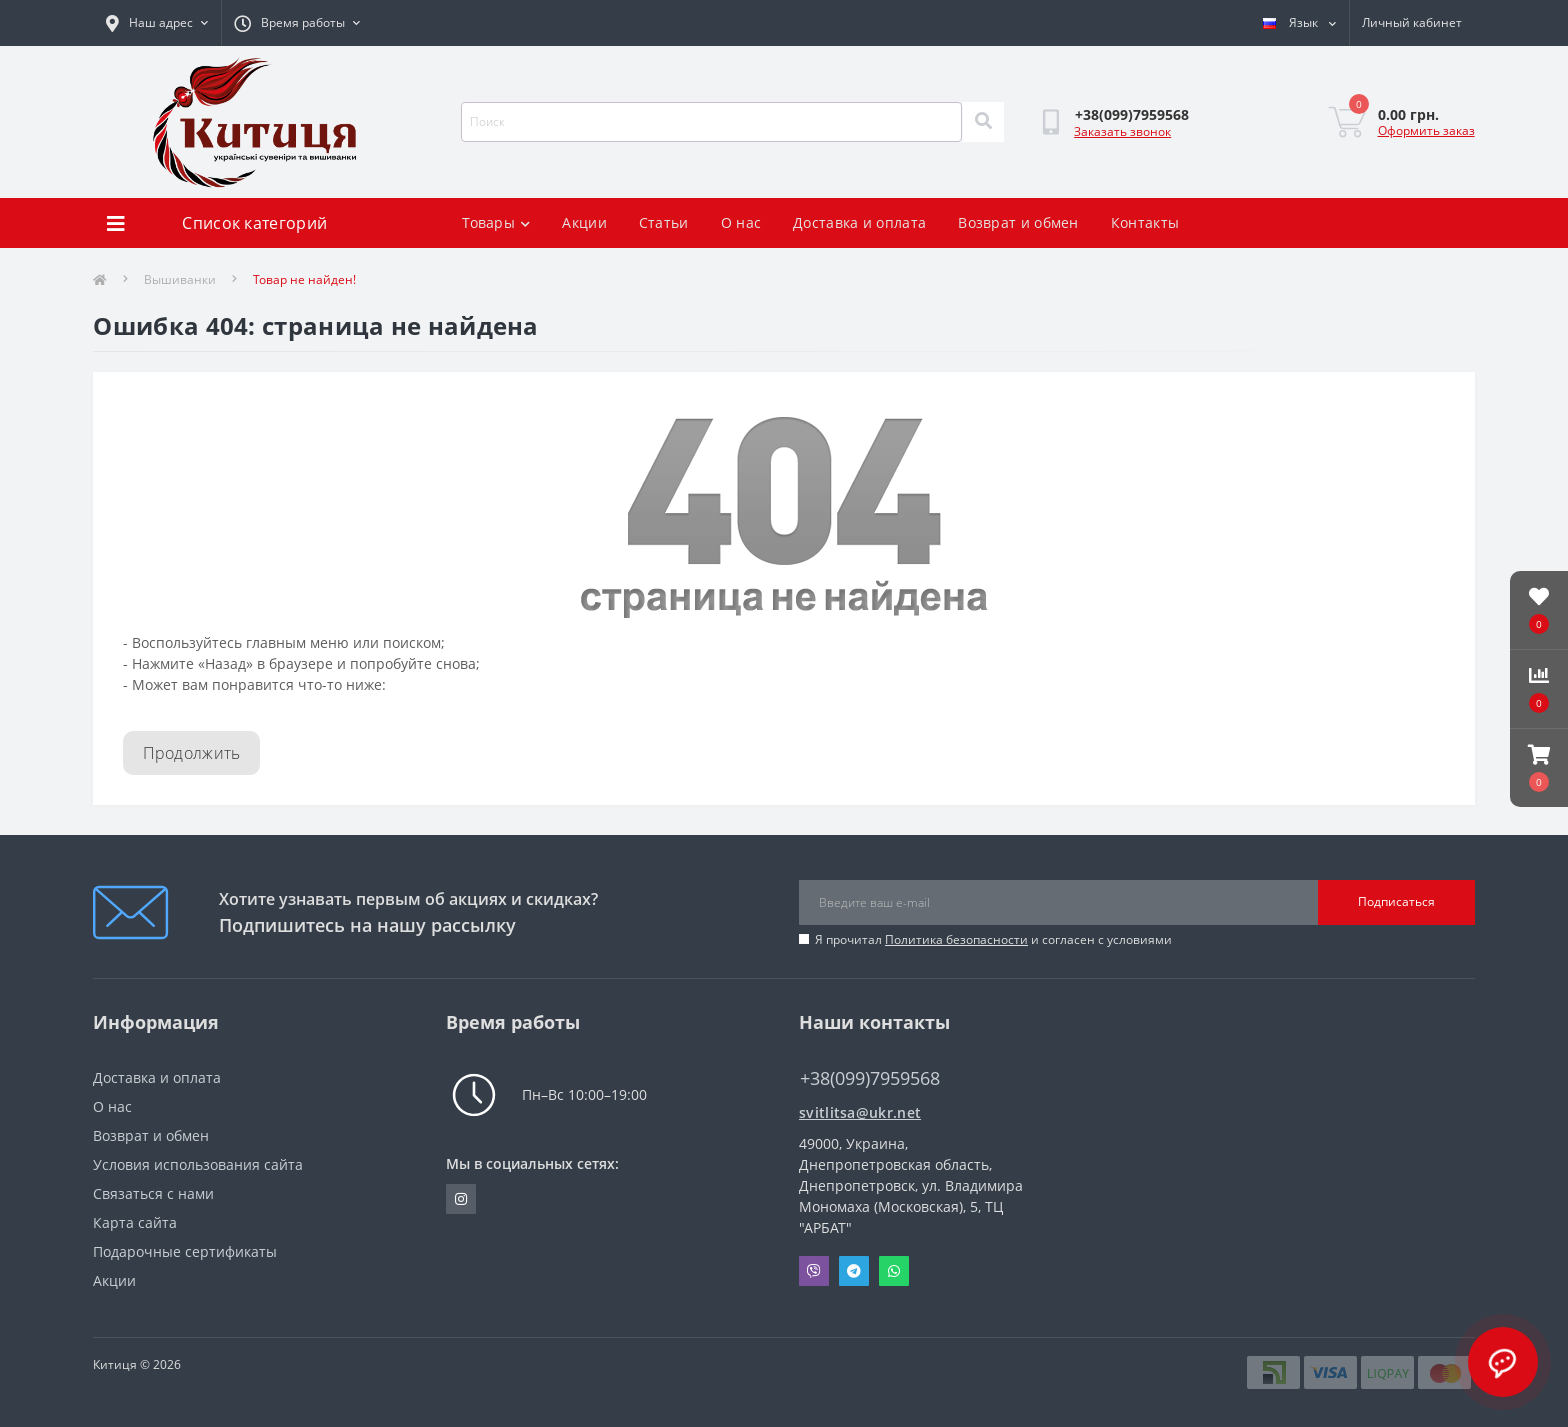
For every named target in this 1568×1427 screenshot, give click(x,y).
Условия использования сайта (198, 1164)
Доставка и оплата (859, 222)
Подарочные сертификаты (185, 1251)
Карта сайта (135, 1222)
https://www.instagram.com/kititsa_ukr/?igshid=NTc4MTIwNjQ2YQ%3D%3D (461, 1199)
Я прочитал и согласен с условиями (993, 939)
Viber (814, 1271)
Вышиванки (180, 279)
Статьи (664, 222)
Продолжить (191, 753)
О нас (741, 222)
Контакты (1145, 222)
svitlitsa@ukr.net (860, 1112)
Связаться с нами (153, 1193)
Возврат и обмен (1018, 222)
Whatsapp (894, 1271)
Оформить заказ (1426, 130)
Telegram (854, 1271)
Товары (496, 222)
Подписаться (1396, 901)
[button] (1539, 768)
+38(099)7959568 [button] (870, 1078)
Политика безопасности (956, 939)
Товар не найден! (304, 279)
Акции (584, 222)
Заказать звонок (1122, 131)
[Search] (983, 122)
